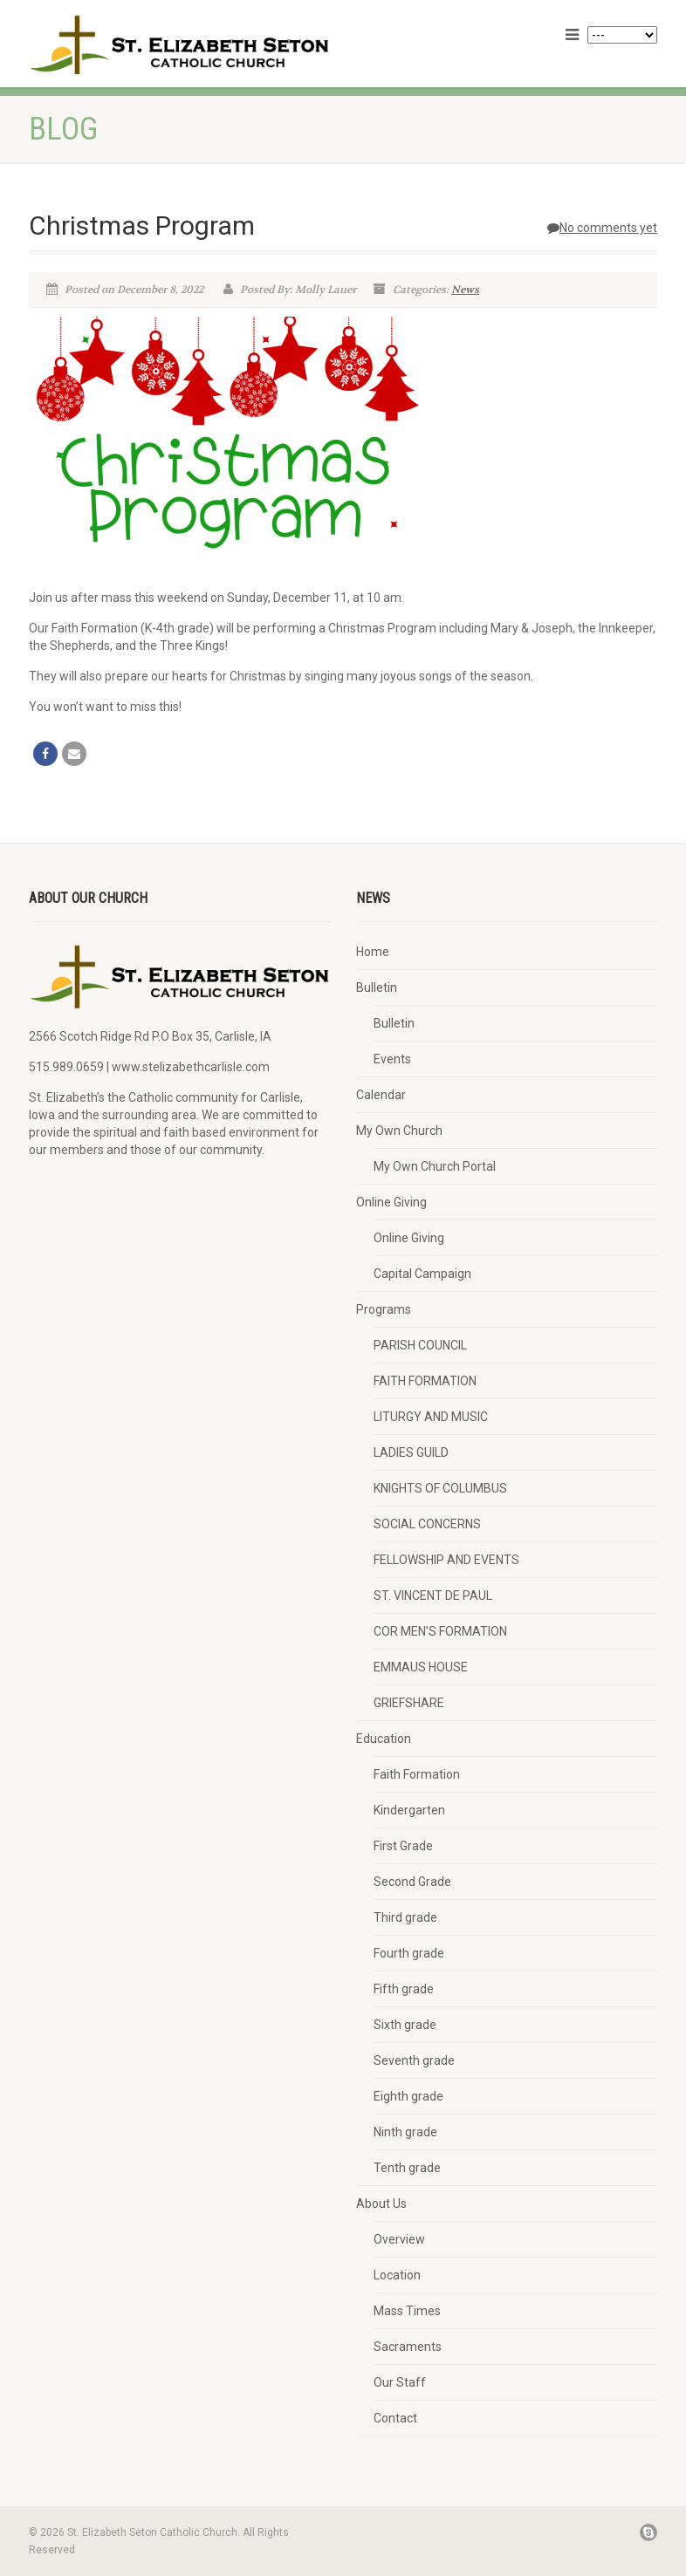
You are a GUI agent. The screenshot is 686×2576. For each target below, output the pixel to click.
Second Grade (412, 1882)
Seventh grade (414, 2060)
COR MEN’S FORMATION (440, 1631)
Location (397, 2275)
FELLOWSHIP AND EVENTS (446, 1560)
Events (392, 1059)
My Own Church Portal (435, 1166)
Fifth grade (404, 1989)
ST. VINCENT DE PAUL (433, 1595)
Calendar (381, 1095)
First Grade (403, 1846)
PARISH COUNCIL (420, 1345)
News (465, 290)
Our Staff (400, 2382)
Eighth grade (408, 2096)
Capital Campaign (422, 1274)
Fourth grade (409, 1953)
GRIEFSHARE (409, 1703)
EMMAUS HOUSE (421, 1667)
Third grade (405, 1917)
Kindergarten (409, 1810)
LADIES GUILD (411, 1452)
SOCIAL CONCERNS (427, 1524)
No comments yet (602, 228)
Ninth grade (405, 2132)
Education (383, 1739)
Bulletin (376, 987)
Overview (399, 2239)
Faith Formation (417, 1774)
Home (372, 952)
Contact (395, 2418)
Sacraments (408, 2347)
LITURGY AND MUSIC (431, 1417)
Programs (383, 1309)
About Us (381, 2203)
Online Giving (391, 1202)
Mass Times (407, 2311)
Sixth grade (405, 2025)
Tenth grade (407, 2168)
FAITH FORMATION (425, 1381)
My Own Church (399, 1131)
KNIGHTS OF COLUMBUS (440, 1488)
